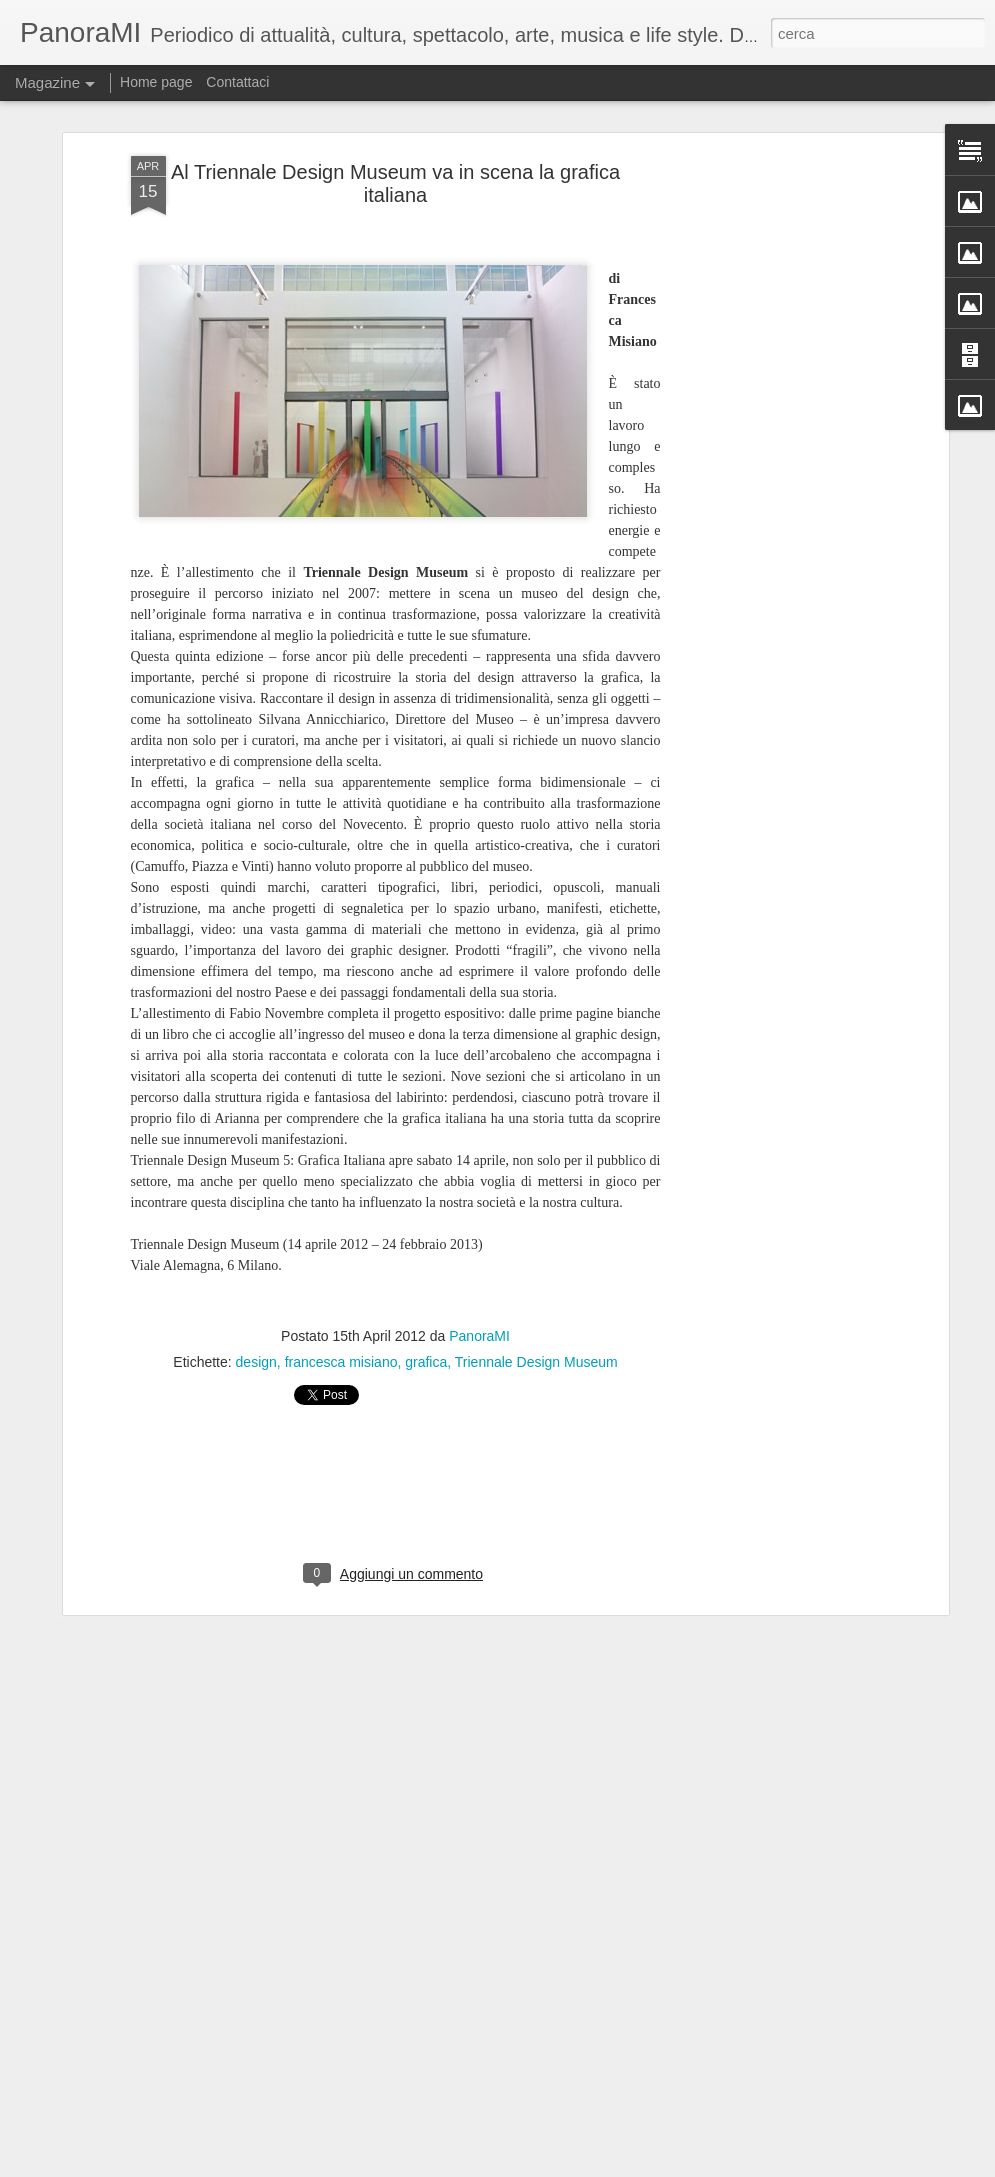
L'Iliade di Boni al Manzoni (401, 2154)
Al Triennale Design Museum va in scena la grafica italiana (395, 102)
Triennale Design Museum (536, 1280)
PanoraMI (479, 1254)
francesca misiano (341, 1280)
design (256, 1280)
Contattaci (237, 82)
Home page (156, 82)
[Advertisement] (771, 390)
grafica (426, 1280)
